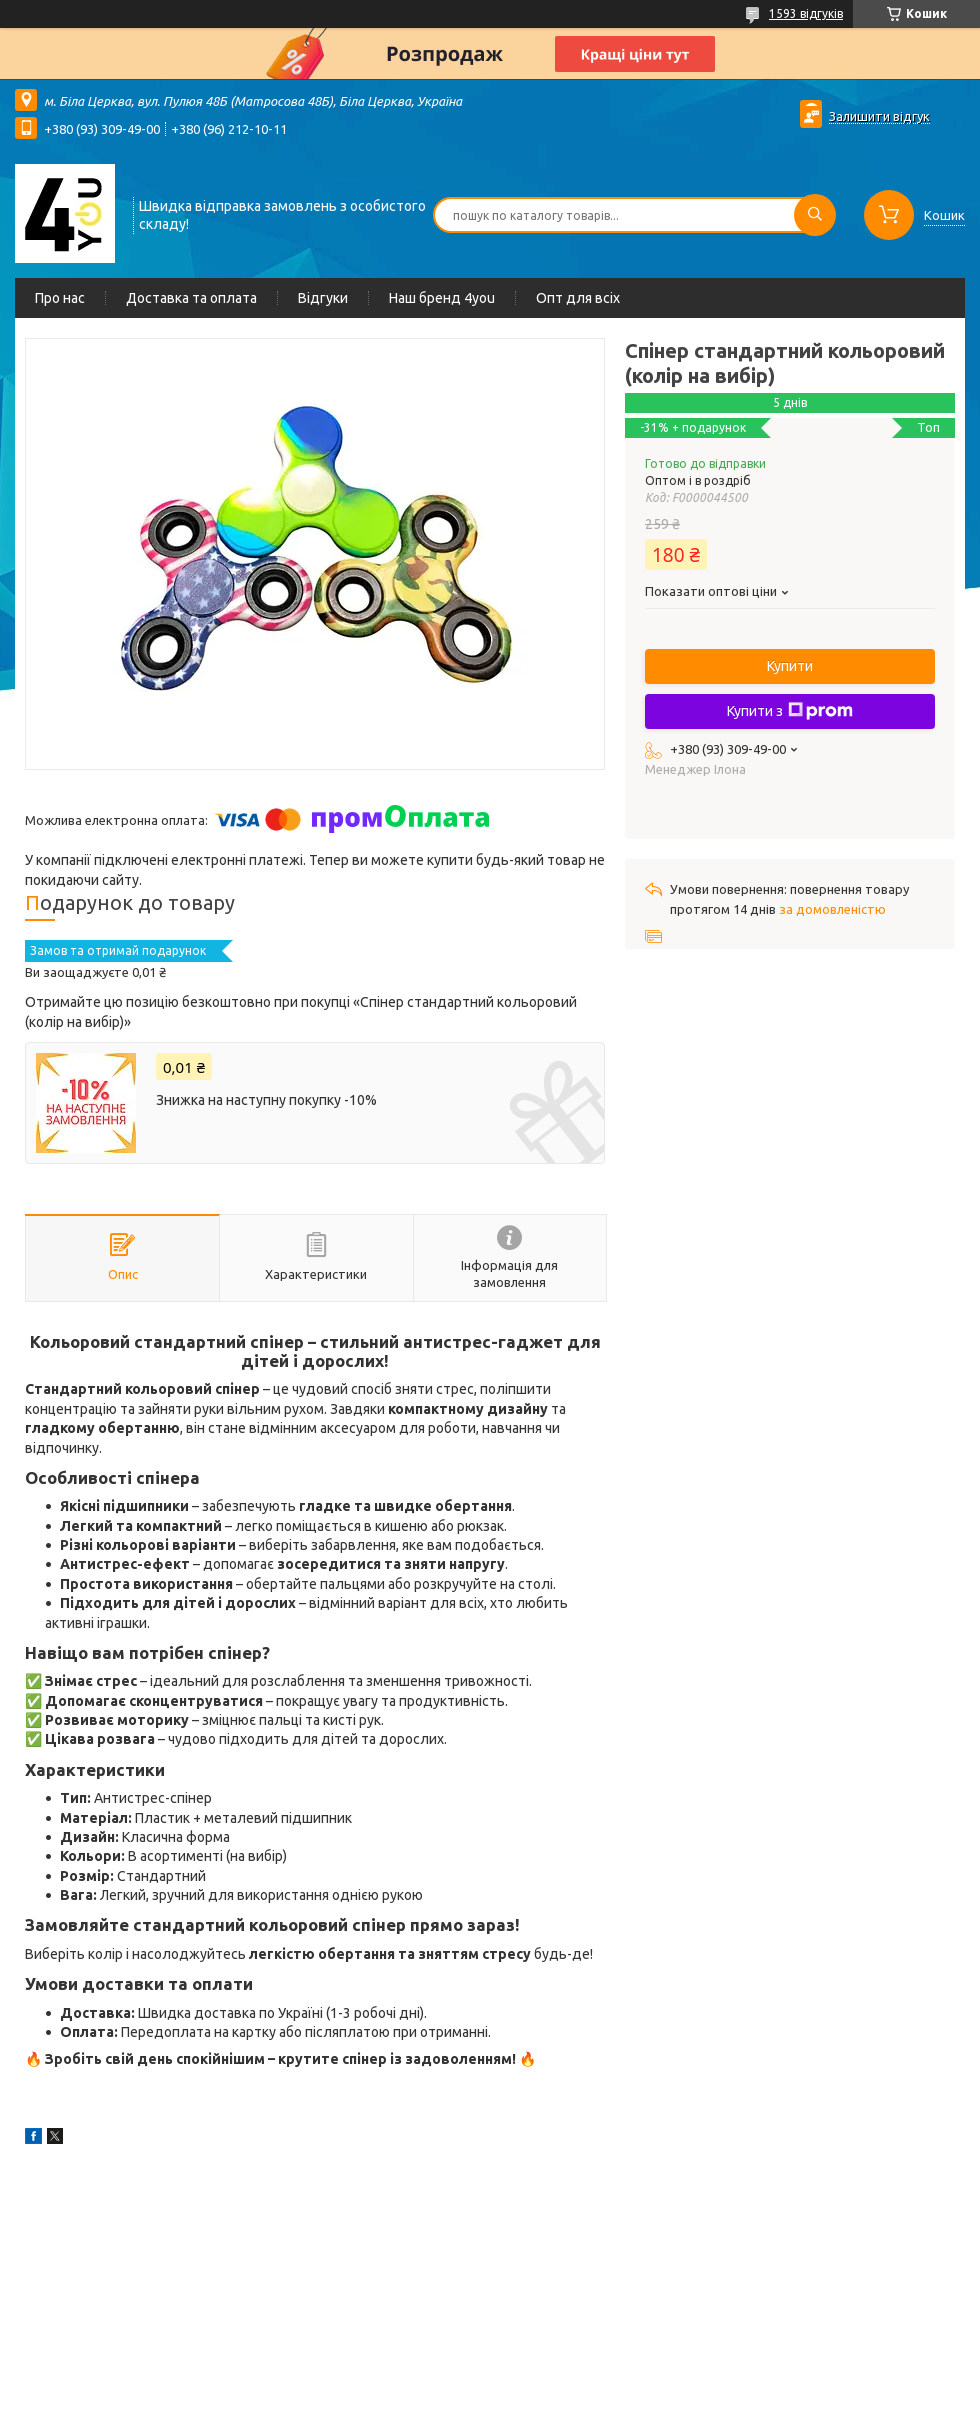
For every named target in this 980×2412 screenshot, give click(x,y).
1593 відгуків (806, 13)
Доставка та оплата (191, 298)
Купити (790, 666)
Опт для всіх (578, 298)
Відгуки (323, 298)
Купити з (790, 711)
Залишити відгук (879, 116)
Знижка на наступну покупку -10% (266, 1100)
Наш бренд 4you (442, 298)
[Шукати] (815, 215)
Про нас (60, 298)
